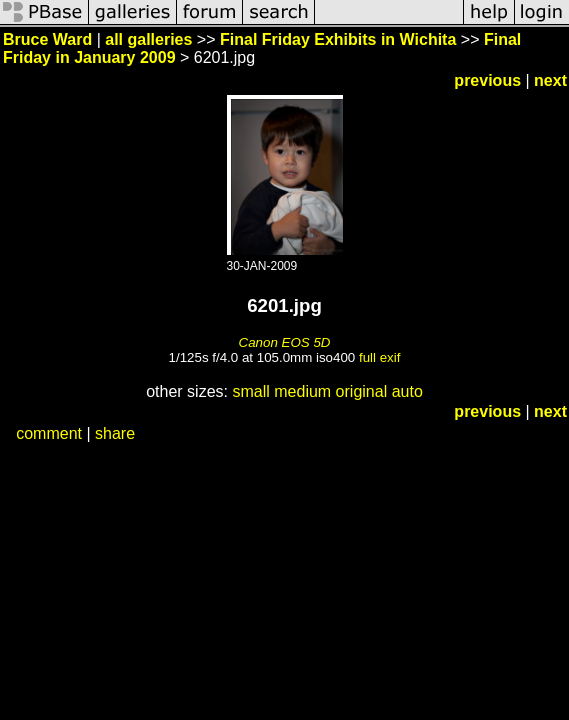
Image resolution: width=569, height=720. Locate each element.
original (362, 391)
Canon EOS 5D (285, 342)
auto (407, 391)
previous (487, 80)
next (550, 80)
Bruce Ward (47, 39)
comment (49, 433)
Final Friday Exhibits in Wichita (338, 39)
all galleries (148, 39)
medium (302, 391)
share (115, 433)
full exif (379, 357)
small (250, 391)
